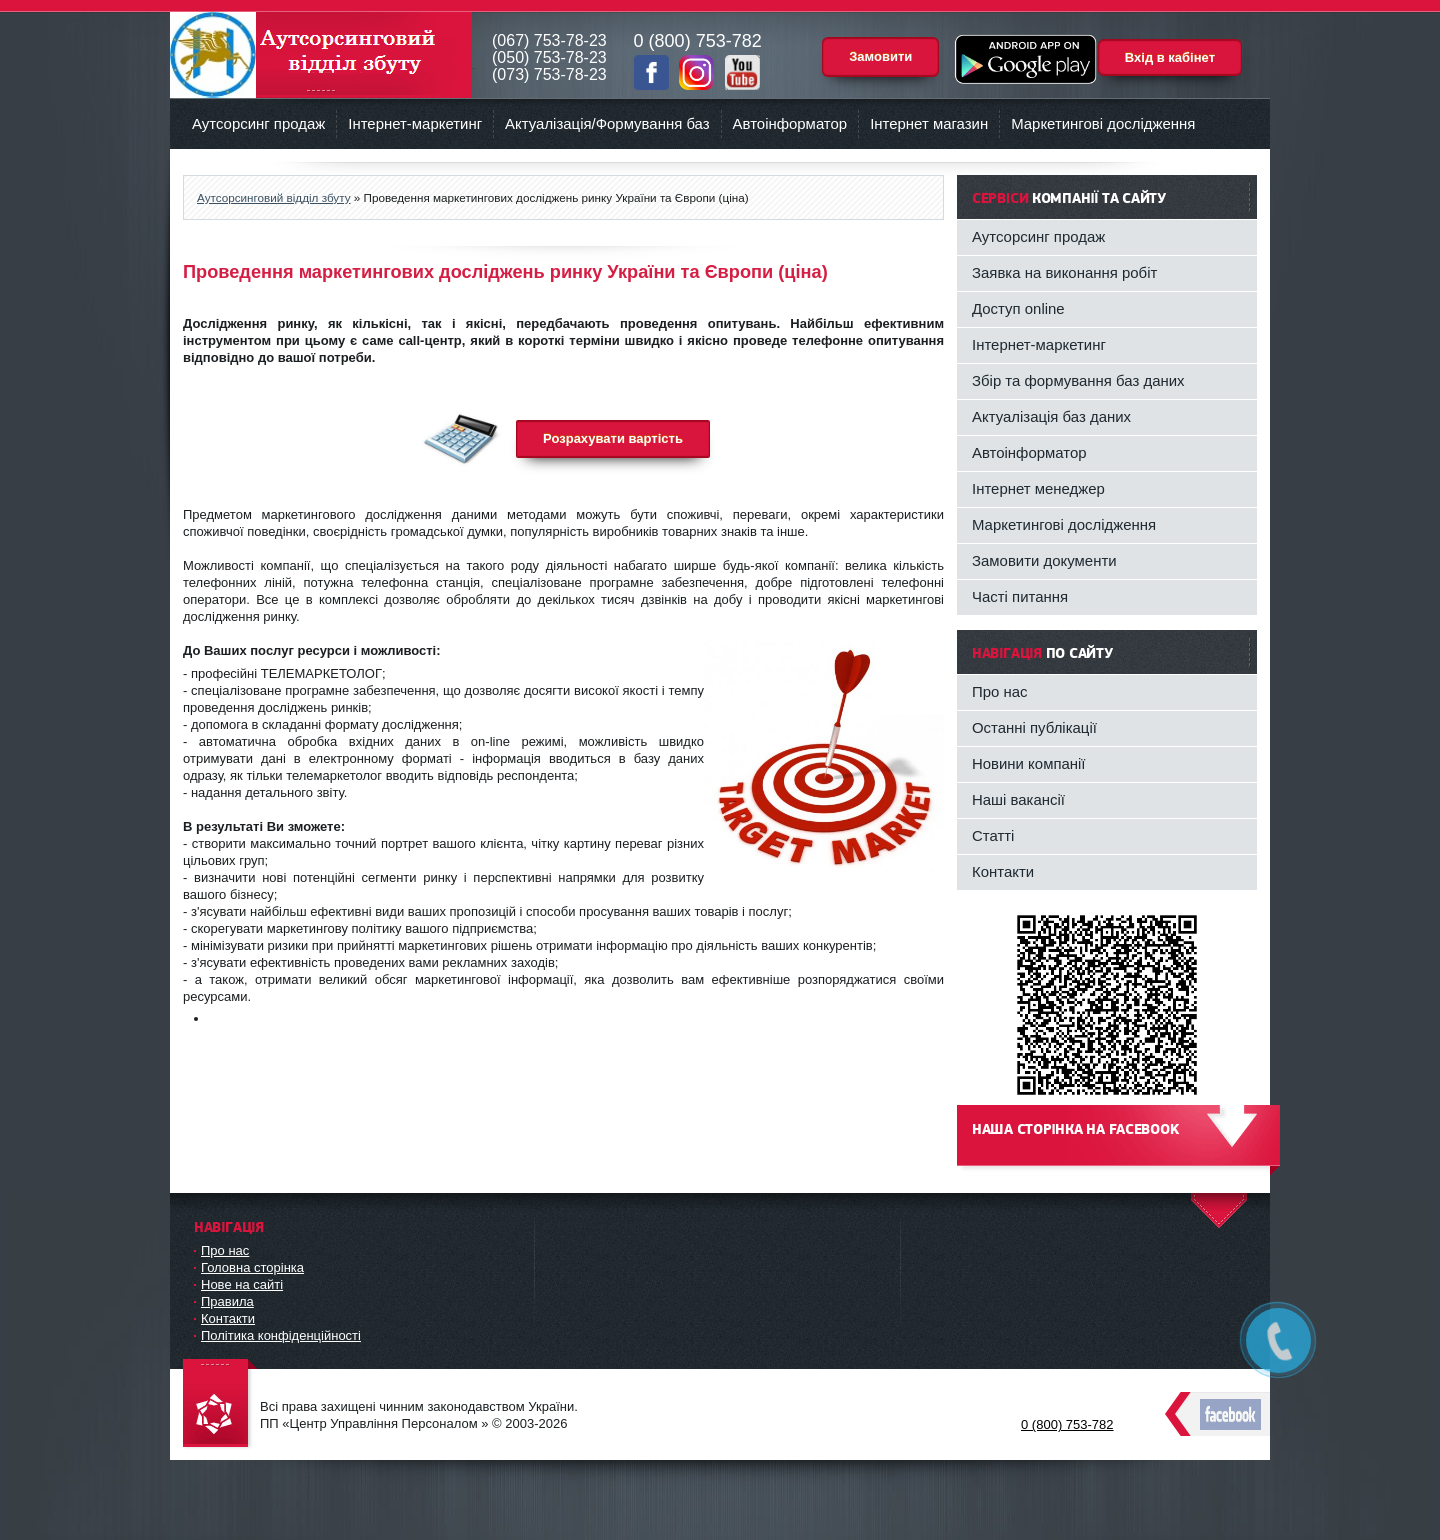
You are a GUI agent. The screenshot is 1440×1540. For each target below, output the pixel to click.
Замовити (880, 56)
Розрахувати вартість (613, 438)
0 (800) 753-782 (1067, 1424)
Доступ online (1018, 308)
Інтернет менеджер (1038, 488)
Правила (227, 1301)
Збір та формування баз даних (1078, 380)
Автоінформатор (790, 123)
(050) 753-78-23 (549, 57)
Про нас (1000, 691)
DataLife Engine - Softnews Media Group (220, 1404)
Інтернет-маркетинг (415, 123)
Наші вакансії (1018, 799)
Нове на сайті (242, 1284)
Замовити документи (1044, 560)
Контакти (1003, 871)
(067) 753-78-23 (549, 40)
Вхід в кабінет (1170, 57)
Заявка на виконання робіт (1064, 272)
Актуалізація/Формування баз (607, 123)
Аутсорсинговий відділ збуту (321, 55)
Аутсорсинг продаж (258, 123)
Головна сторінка (252, 1267)
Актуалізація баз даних (1051, 416)
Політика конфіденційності (281, 1335)
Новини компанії (1029, 763)
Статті (993, 835)
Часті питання (1020, 596)
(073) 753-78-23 (549, 74)
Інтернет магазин (929, 123)
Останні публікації (1034, 727)
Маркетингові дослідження (1103, 123)
